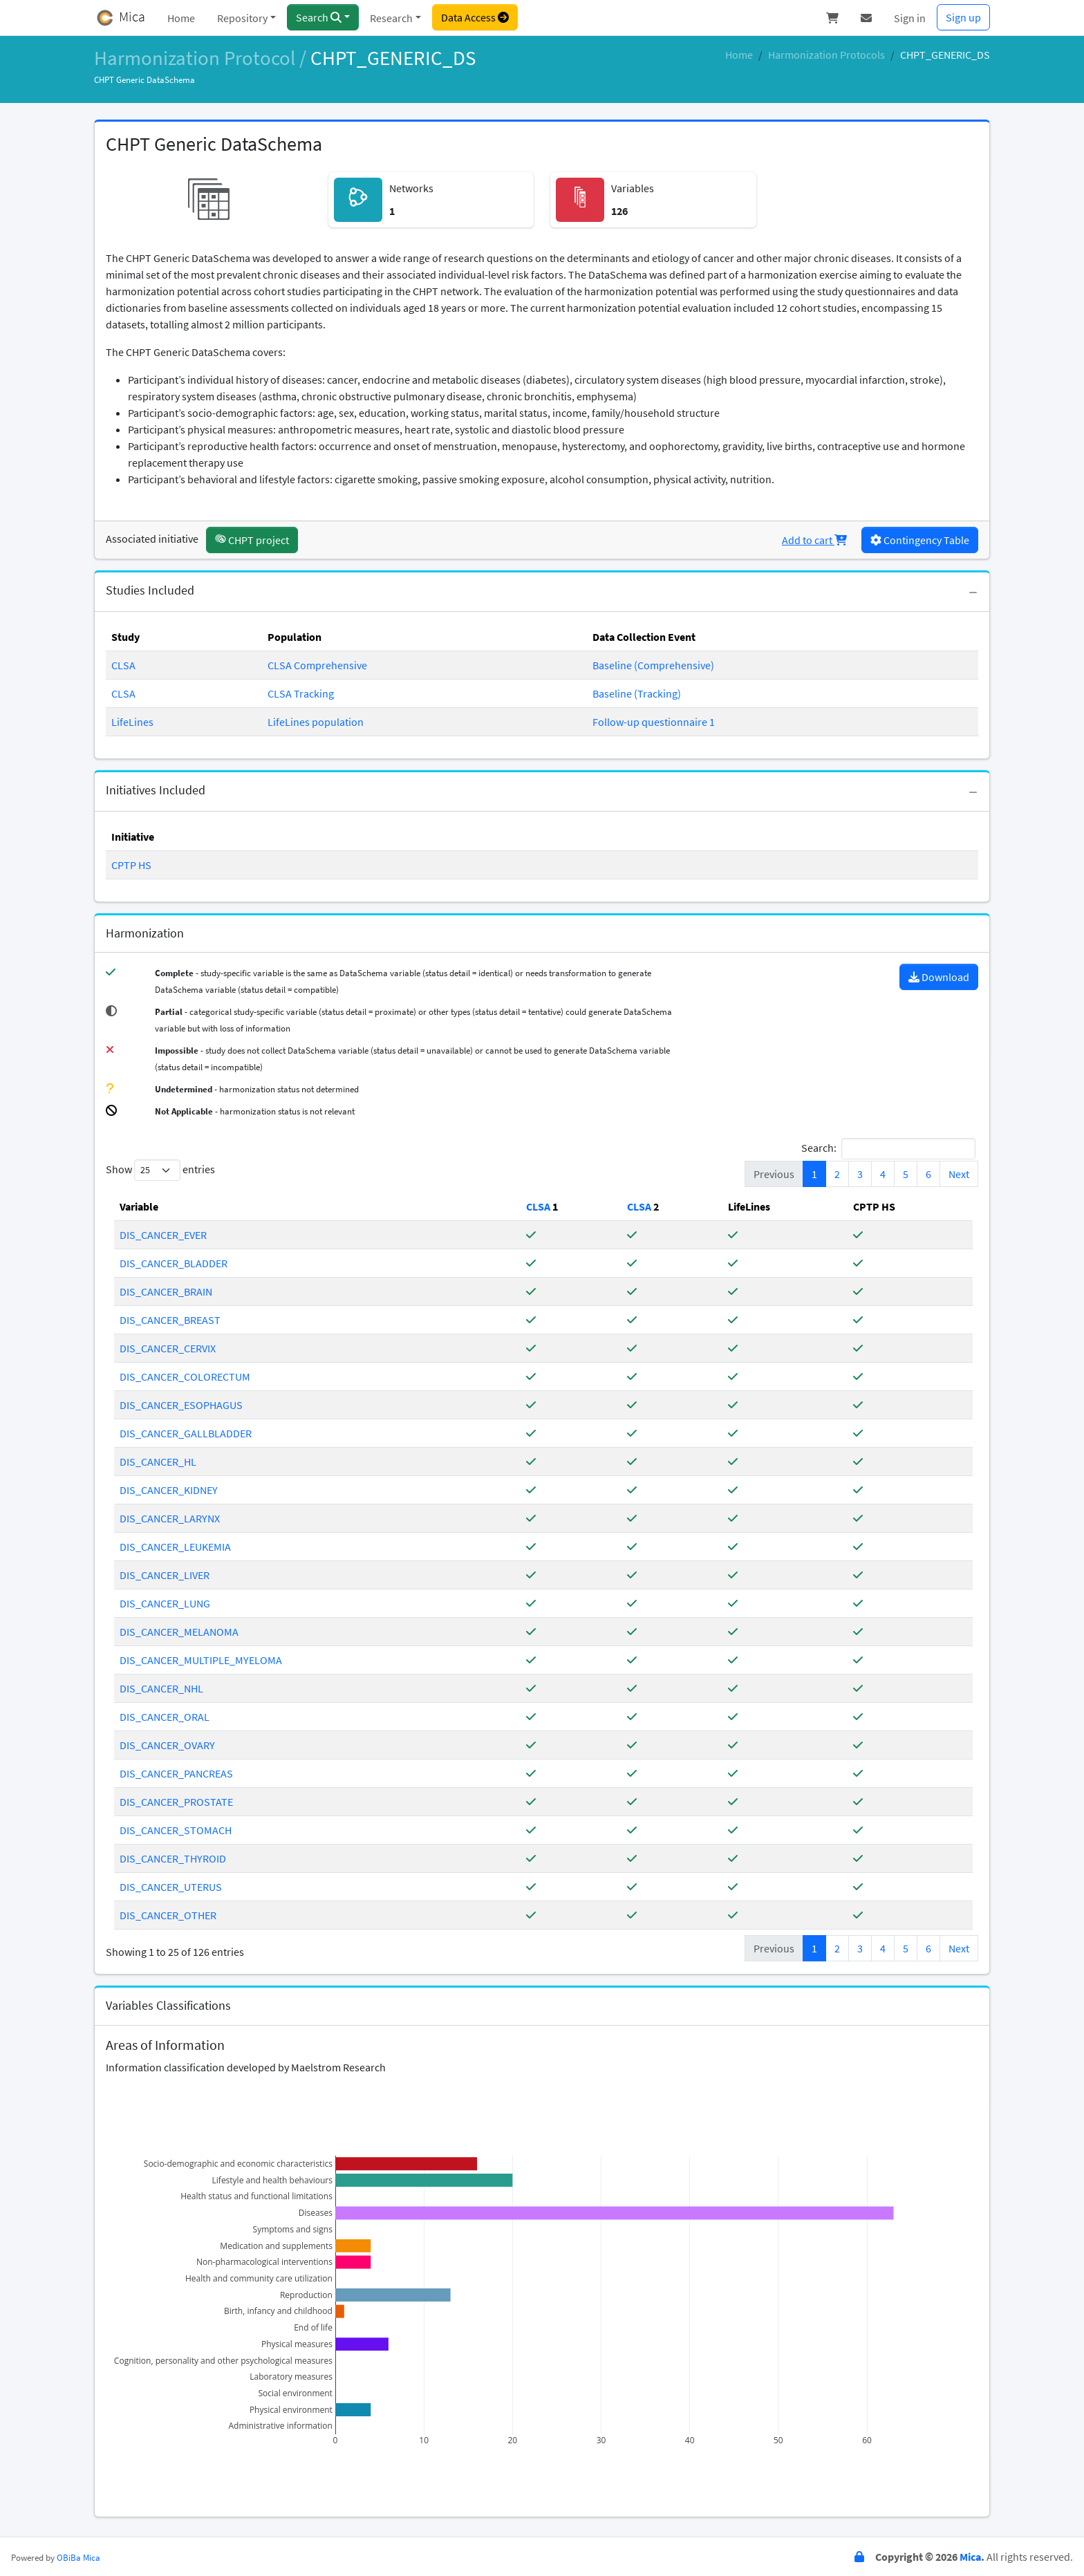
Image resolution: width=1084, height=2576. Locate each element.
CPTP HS (131, 865)
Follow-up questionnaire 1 (653, 722)
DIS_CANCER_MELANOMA (179, 1632)
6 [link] (928, 1174)
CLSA (123, 665)
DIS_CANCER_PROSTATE (176, 1802)
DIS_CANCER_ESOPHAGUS (181, 1405)
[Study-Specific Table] (539, 1206)
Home (181, 18)
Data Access (475, 17)
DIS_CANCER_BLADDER (173, 1263)
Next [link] (958, 1174)
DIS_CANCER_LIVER (164, 1575)
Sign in (910, 18)
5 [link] (905, 1174)
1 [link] (814, 1174)
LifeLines (132, 722)
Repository (242, 18)
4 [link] (883, 1174)
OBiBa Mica (78, 2557)
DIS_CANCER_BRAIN (166, 1291)
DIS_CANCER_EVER (163, 1235)
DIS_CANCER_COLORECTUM (185, 1376)
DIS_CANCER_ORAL (164, 1717)
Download (938, 977)
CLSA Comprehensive (317, 665)
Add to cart (814, 540)
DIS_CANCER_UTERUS (171, 1887)
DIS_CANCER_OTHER (168, 1915)
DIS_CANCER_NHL (161, 1688)
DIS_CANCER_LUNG (165, 1603)
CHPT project (252, 540)
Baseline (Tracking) (636, 693)
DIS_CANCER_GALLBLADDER (186, 1433)
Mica (970, 2557)
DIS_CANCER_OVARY (167, 1745)
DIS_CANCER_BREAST (170, 1320)
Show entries (160, 1170)
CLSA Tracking (301, 693)
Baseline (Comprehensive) (653, 665)
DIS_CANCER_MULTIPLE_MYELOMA (201, 1660)
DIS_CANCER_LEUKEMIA (175, 1546)
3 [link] (860, 1174)
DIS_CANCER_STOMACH (176, 1830)
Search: (888, 1148)
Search (319, 17)
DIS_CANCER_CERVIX (168, 1348)
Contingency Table (919, 540)
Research (391, 18)
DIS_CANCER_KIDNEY (169, 1490)
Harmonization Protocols (826, 55)
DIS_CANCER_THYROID (173, 1858)
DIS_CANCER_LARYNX (170, 1518)
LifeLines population (316, 722)
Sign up (963, 17)
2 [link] (837, 1174)
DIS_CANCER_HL (158, 1461)
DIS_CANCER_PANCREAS (176, 1773)
